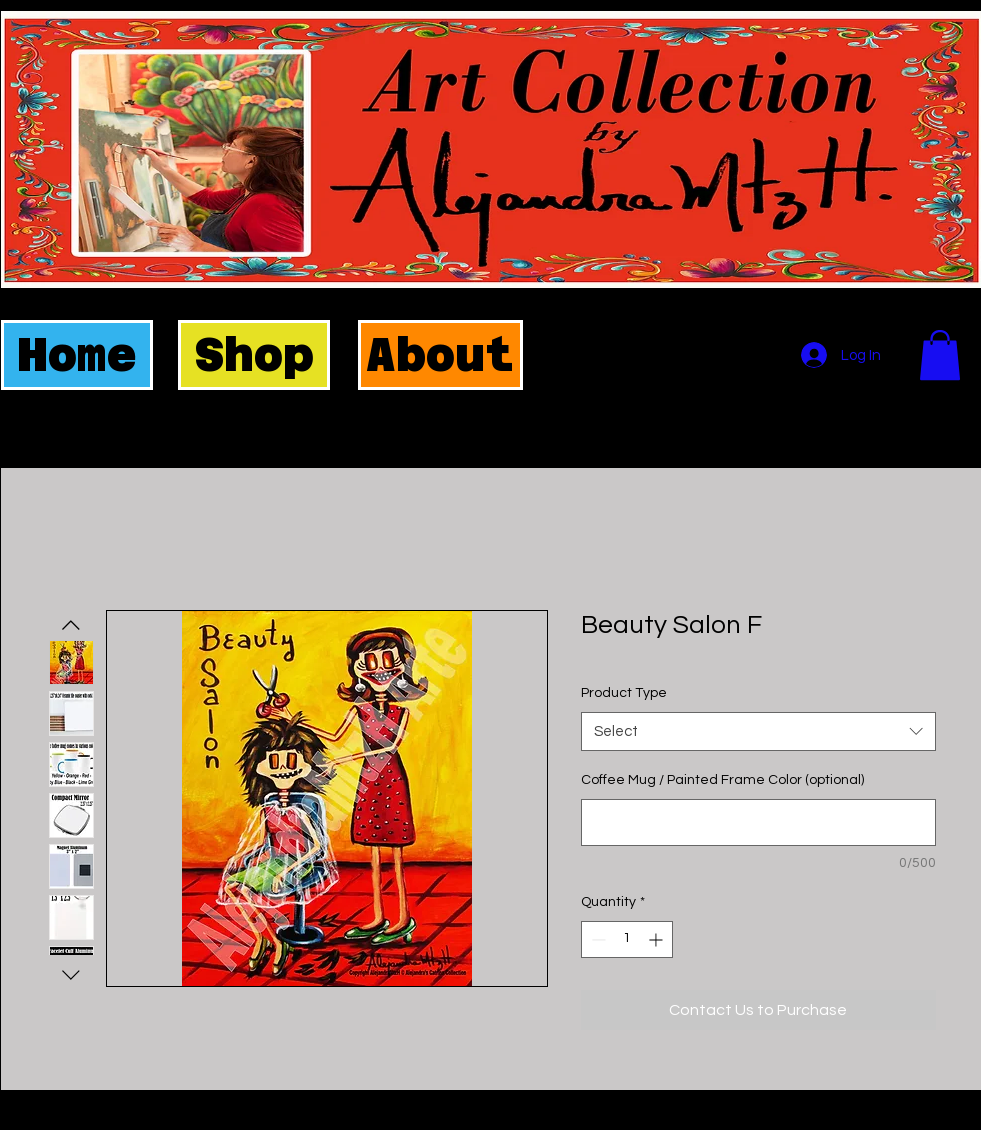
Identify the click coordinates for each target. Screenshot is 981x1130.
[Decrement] (596, 939)
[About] (440, 355)
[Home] (77, 355)
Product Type (624, 693)
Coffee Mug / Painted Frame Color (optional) (722, 780)
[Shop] (254, 355)
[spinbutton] (627, 939)
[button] (940, 355)
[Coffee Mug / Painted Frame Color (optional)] (758, 822)
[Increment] (657, 939)
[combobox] (758, 731)
